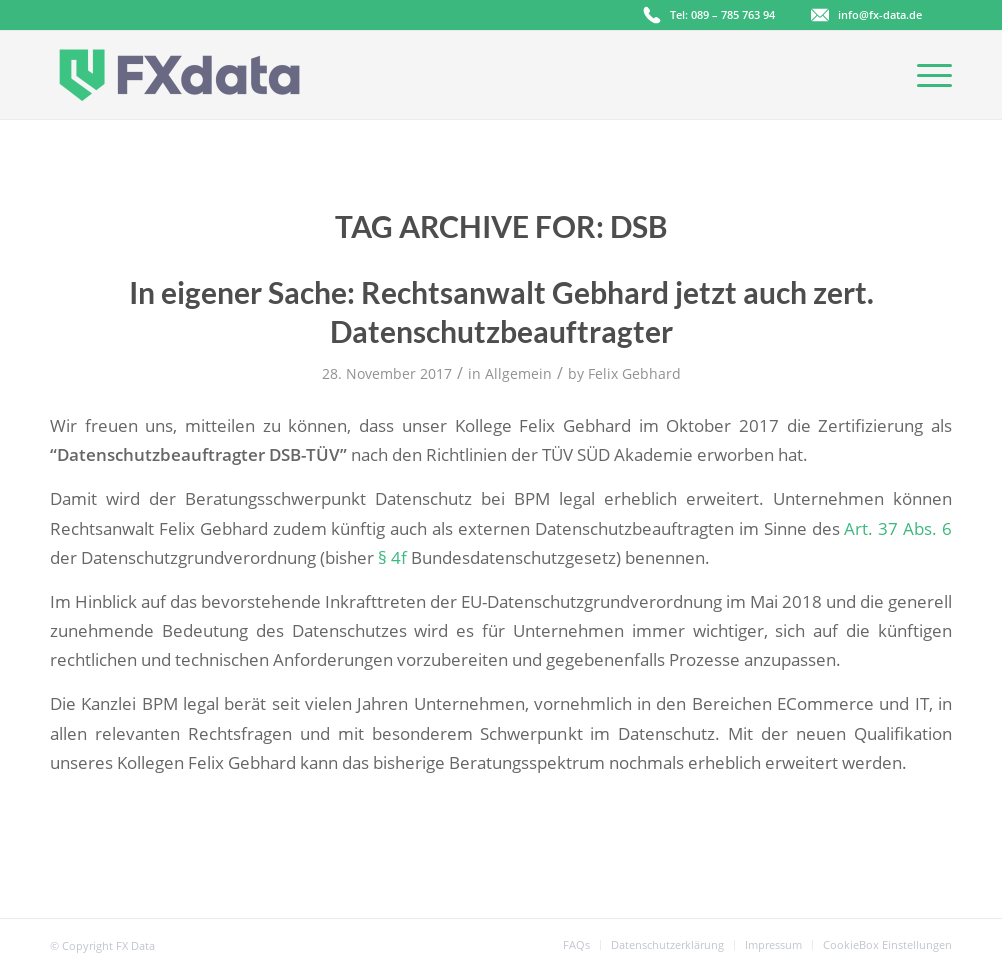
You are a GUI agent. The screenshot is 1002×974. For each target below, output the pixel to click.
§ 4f (392, 557)
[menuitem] (576, 945)
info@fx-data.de (880, 14)
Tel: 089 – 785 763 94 (722, 14)
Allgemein (518, 373)
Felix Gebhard (634, 373)
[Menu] (928, 75)
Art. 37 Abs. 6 (898, 528)
